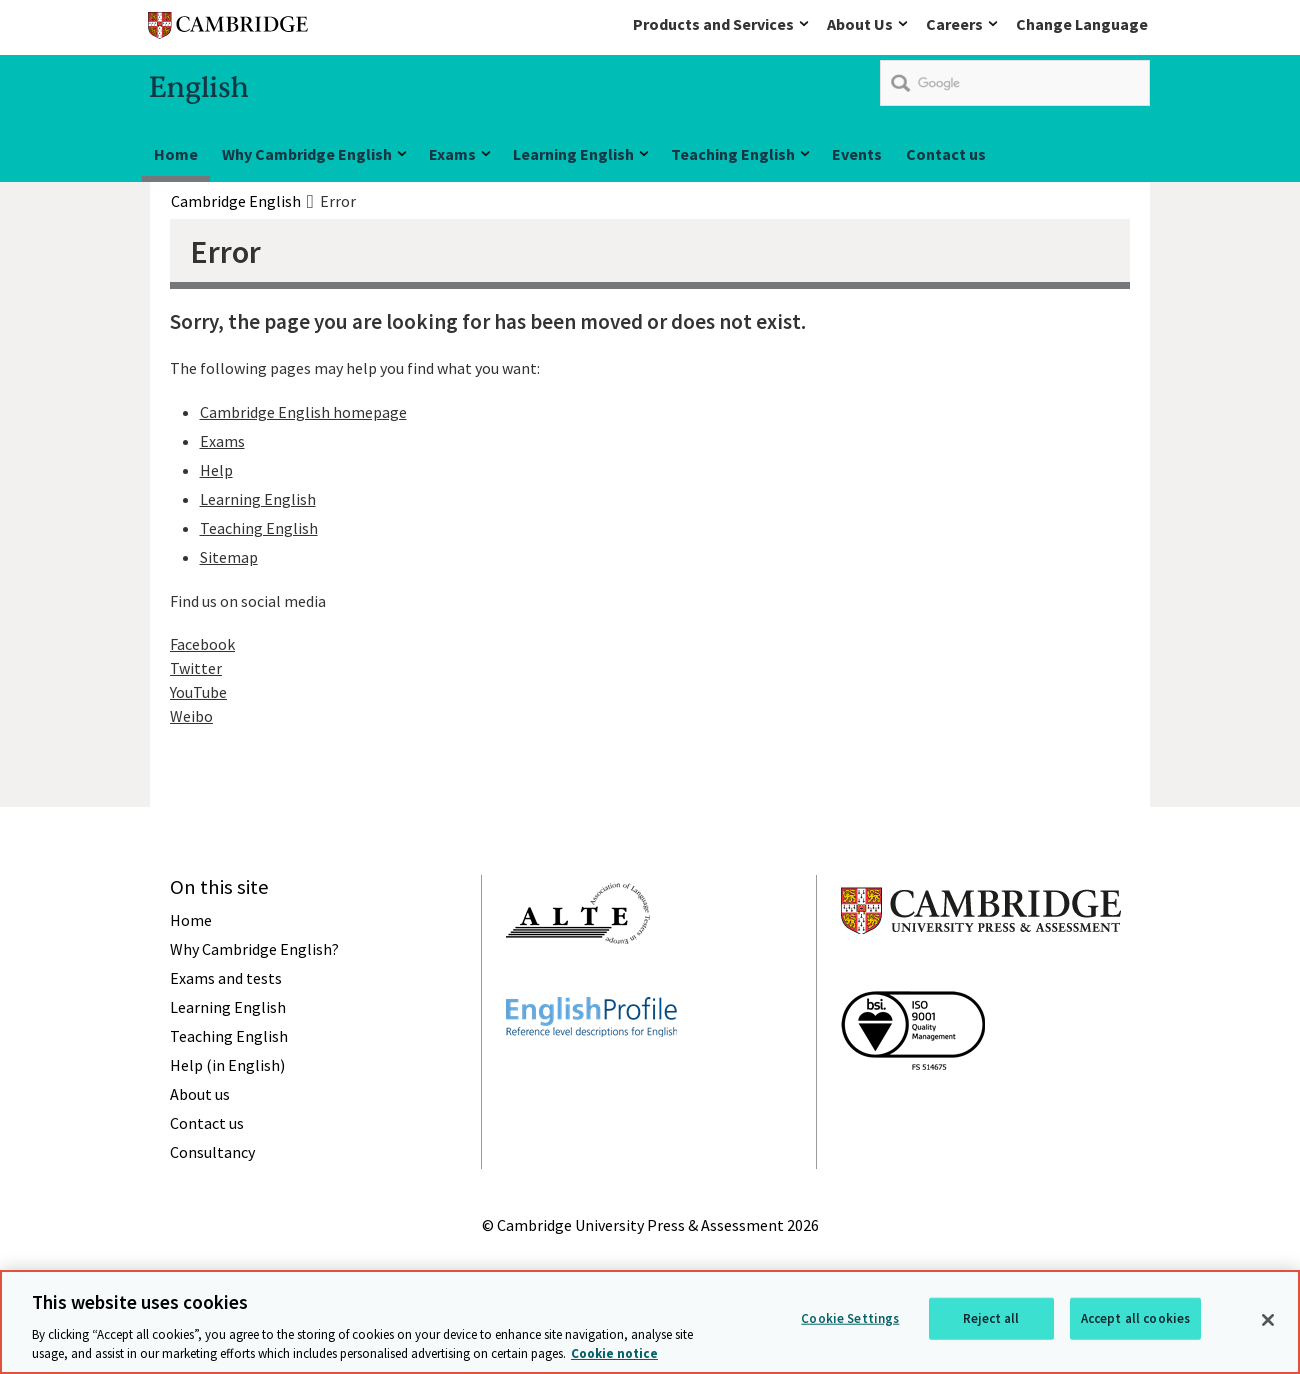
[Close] (1268, 1320)
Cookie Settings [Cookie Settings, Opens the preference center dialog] (850, 1318)
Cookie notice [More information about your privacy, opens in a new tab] (614, 1353)
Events (857, 154)
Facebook (202, 644)
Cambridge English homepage (303, 412)
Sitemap (229, 557)
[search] (1015, 83)
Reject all (991, 1318)
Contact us (946, 154)
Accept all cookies (1135, 1318)
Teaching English (733, 154)
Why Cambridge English (307, 154)
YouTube (198, 692)
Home (176, 154)
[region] (650, 1322)
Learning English (573, 154)
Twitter (196, 668)
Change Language (1082, 24)
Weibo (191, 716)
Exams (452, 154)
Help (216, 470)
